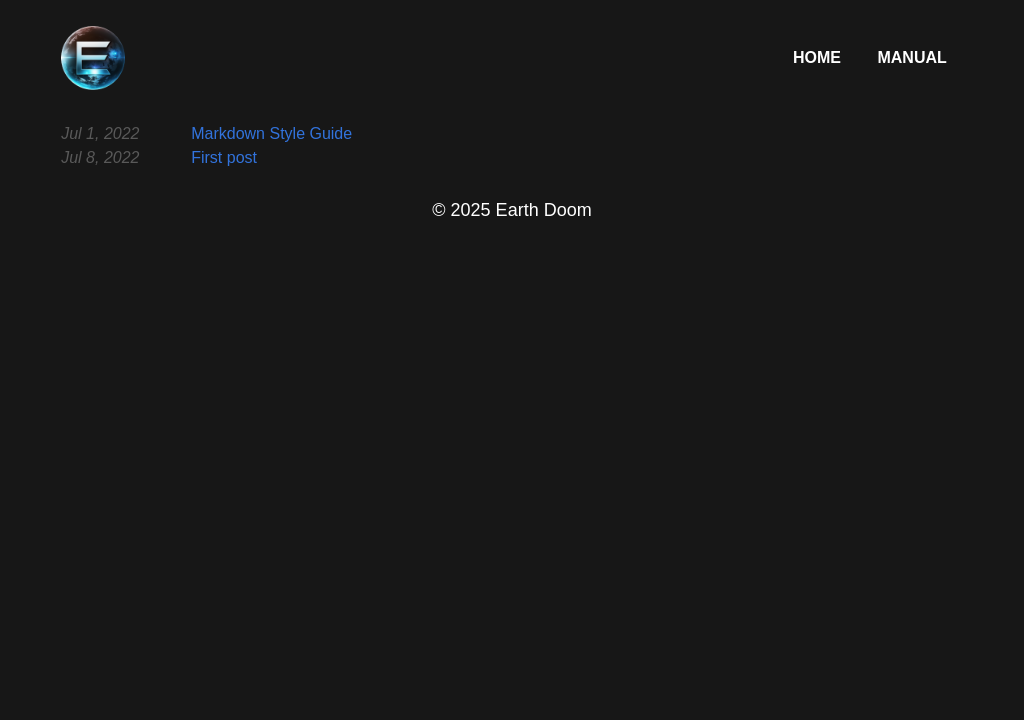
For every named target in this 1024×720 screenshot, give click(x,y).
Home (819, 57)
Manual (911, 57)
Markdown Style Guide (271, 133)
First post (224, 157)
